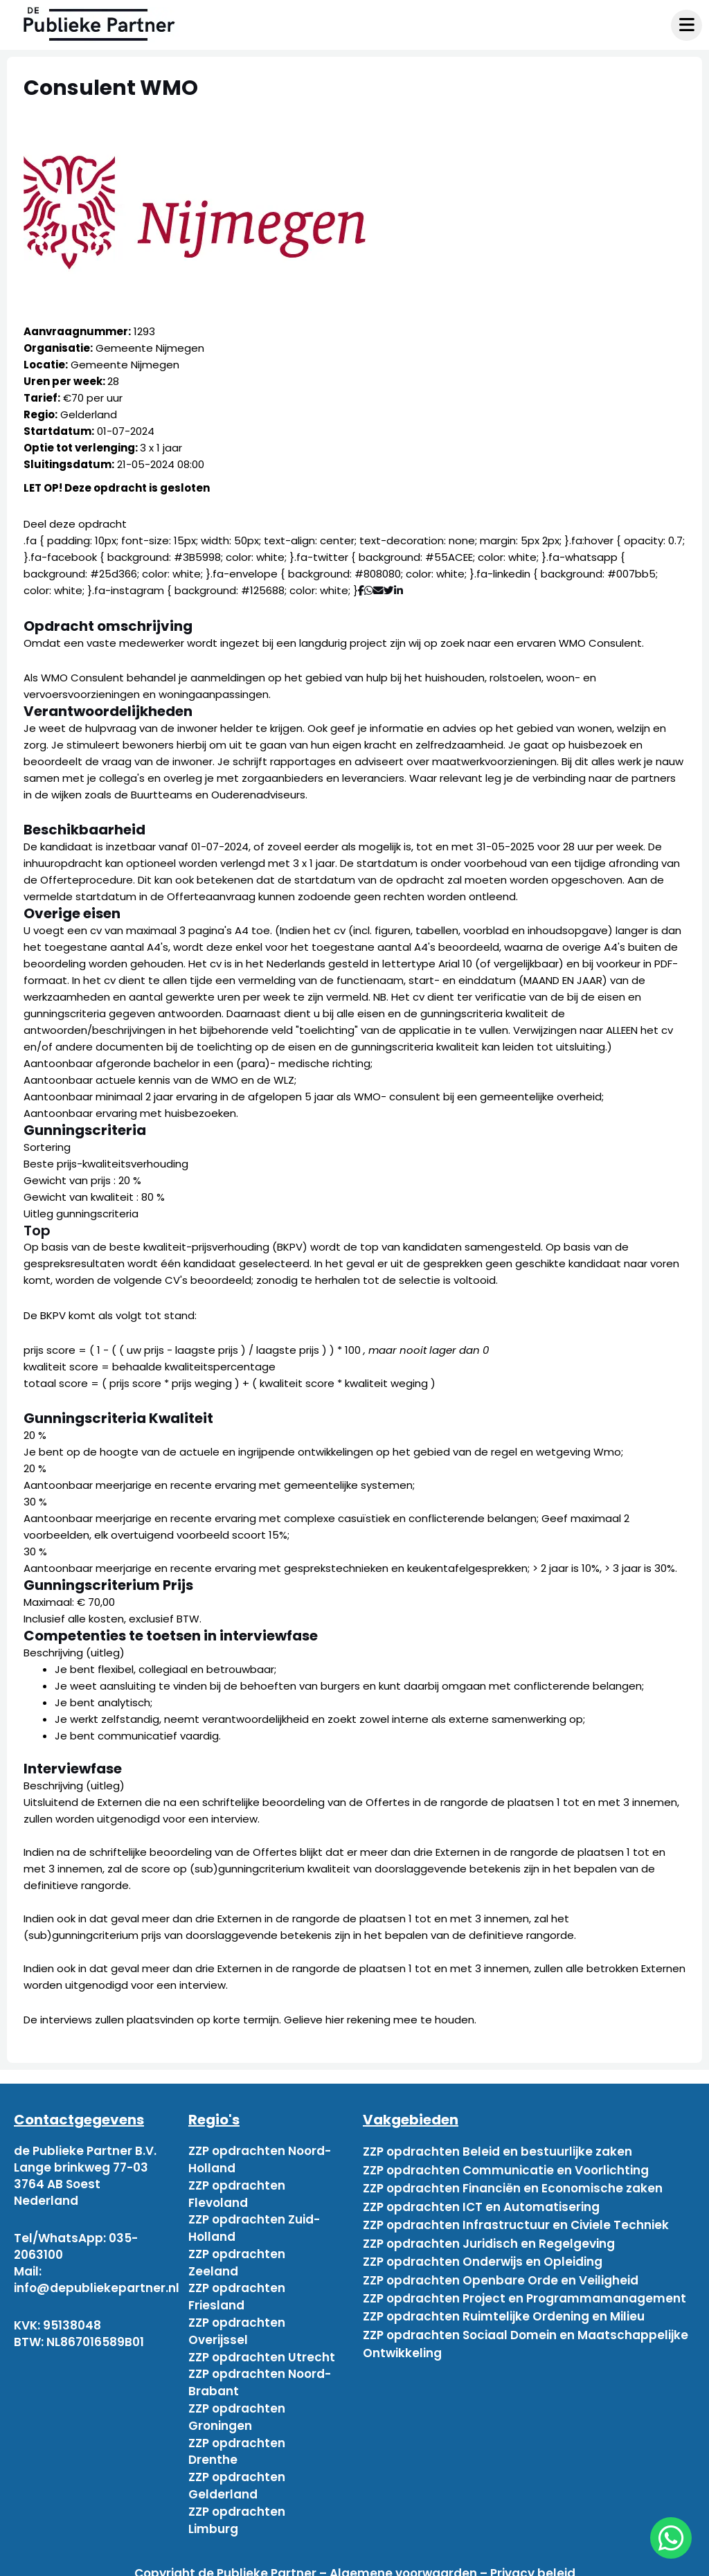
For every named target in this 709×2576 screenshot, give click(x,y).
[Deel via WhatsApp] (368, 590)
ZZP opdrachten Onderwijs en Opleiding (482, 2250)
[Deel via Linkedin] (401, 590)
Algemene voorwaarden (403, 2560)
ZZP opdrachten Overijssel (236, 2325)
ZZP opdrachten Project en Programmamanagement (524, 2283)
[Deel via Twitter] (389, 590)
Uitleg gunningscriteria (81, 1213)
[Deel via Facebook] (361, 590)
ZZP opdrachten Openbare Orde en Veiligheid (500, 2267)
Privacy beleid (532, 2560)
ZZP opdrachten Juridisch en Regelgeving (489, 2234)
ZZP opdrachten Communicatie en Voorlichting (506, 2167)
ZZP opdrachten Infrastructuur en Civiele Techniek (516, 2217)
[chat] (671, 2538)
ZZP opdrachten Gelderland (236, 2475)
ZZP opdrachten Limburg (236, 2508)
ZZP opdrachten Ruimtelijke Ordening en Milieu (504, 2300)
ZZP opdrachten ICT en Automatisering (481, 2200)
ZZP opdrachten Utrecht (261, 2350)
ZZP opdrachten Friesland (236, 2292)
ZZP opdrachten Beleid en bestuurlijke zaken (497, 2151)
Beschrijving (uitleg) (74, 1652)
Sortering (47, 1147)
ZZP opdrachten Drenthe (236, 2441)
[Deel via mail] (378, 590)
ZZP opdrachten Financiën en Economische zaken (513, 2184)
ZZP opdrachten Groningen (236, 2408)
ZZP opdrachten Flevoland (236, 2192)
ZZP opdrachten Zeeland (236, 2258)
